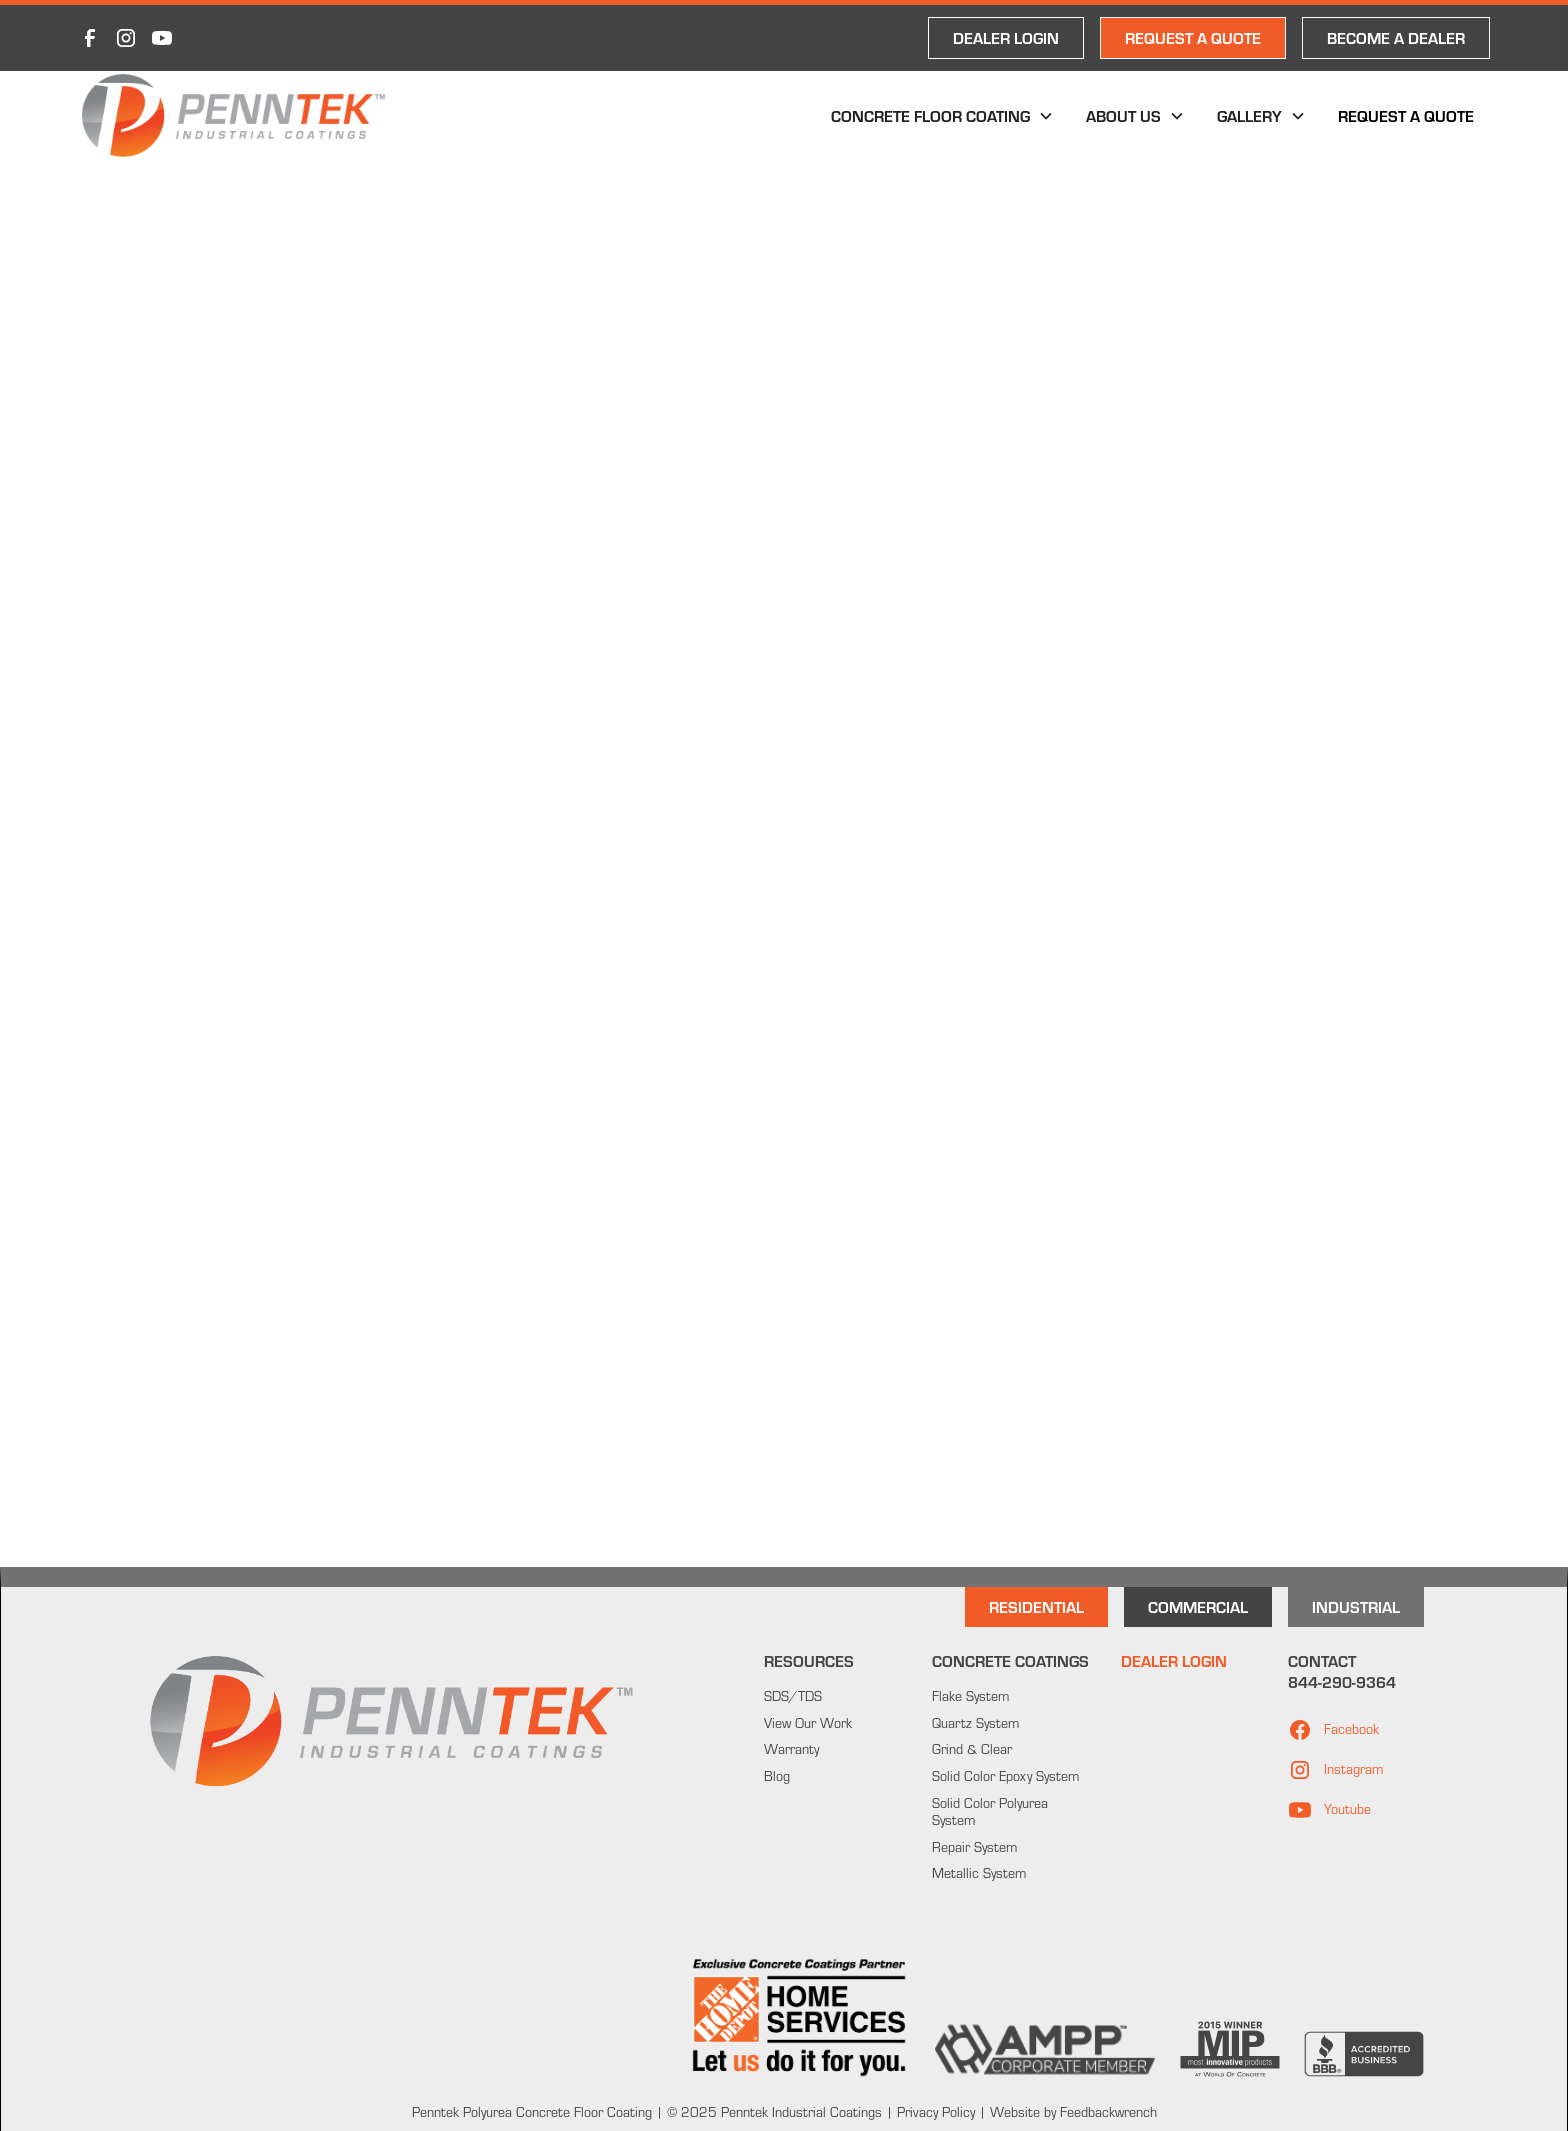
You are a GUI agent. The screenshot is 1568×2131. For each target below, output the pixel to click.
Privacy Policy (934, 2112)
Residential (1036, 1606)
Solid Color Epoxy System (1005, 1776)
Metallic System (979, 1873)
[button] (942, 116)
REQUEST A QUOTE (1193, 37)
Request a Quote (1406, 115)
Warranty (791, 1749)
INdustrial (1356, 1606)
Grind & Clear (972, 1749)
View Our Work (808, 1723)
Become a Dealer (1396, 37)
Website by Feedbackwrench (1073, 2112)
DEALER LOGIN (1006, 37)
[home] (233, 116)
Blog (777, 1776)
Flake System (970, 1696)
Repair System (974, 1847)
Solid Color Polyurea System (990, 1811)
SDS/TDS (793, 1696)
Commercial (1198, 1606)
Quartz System (975, 1723)
